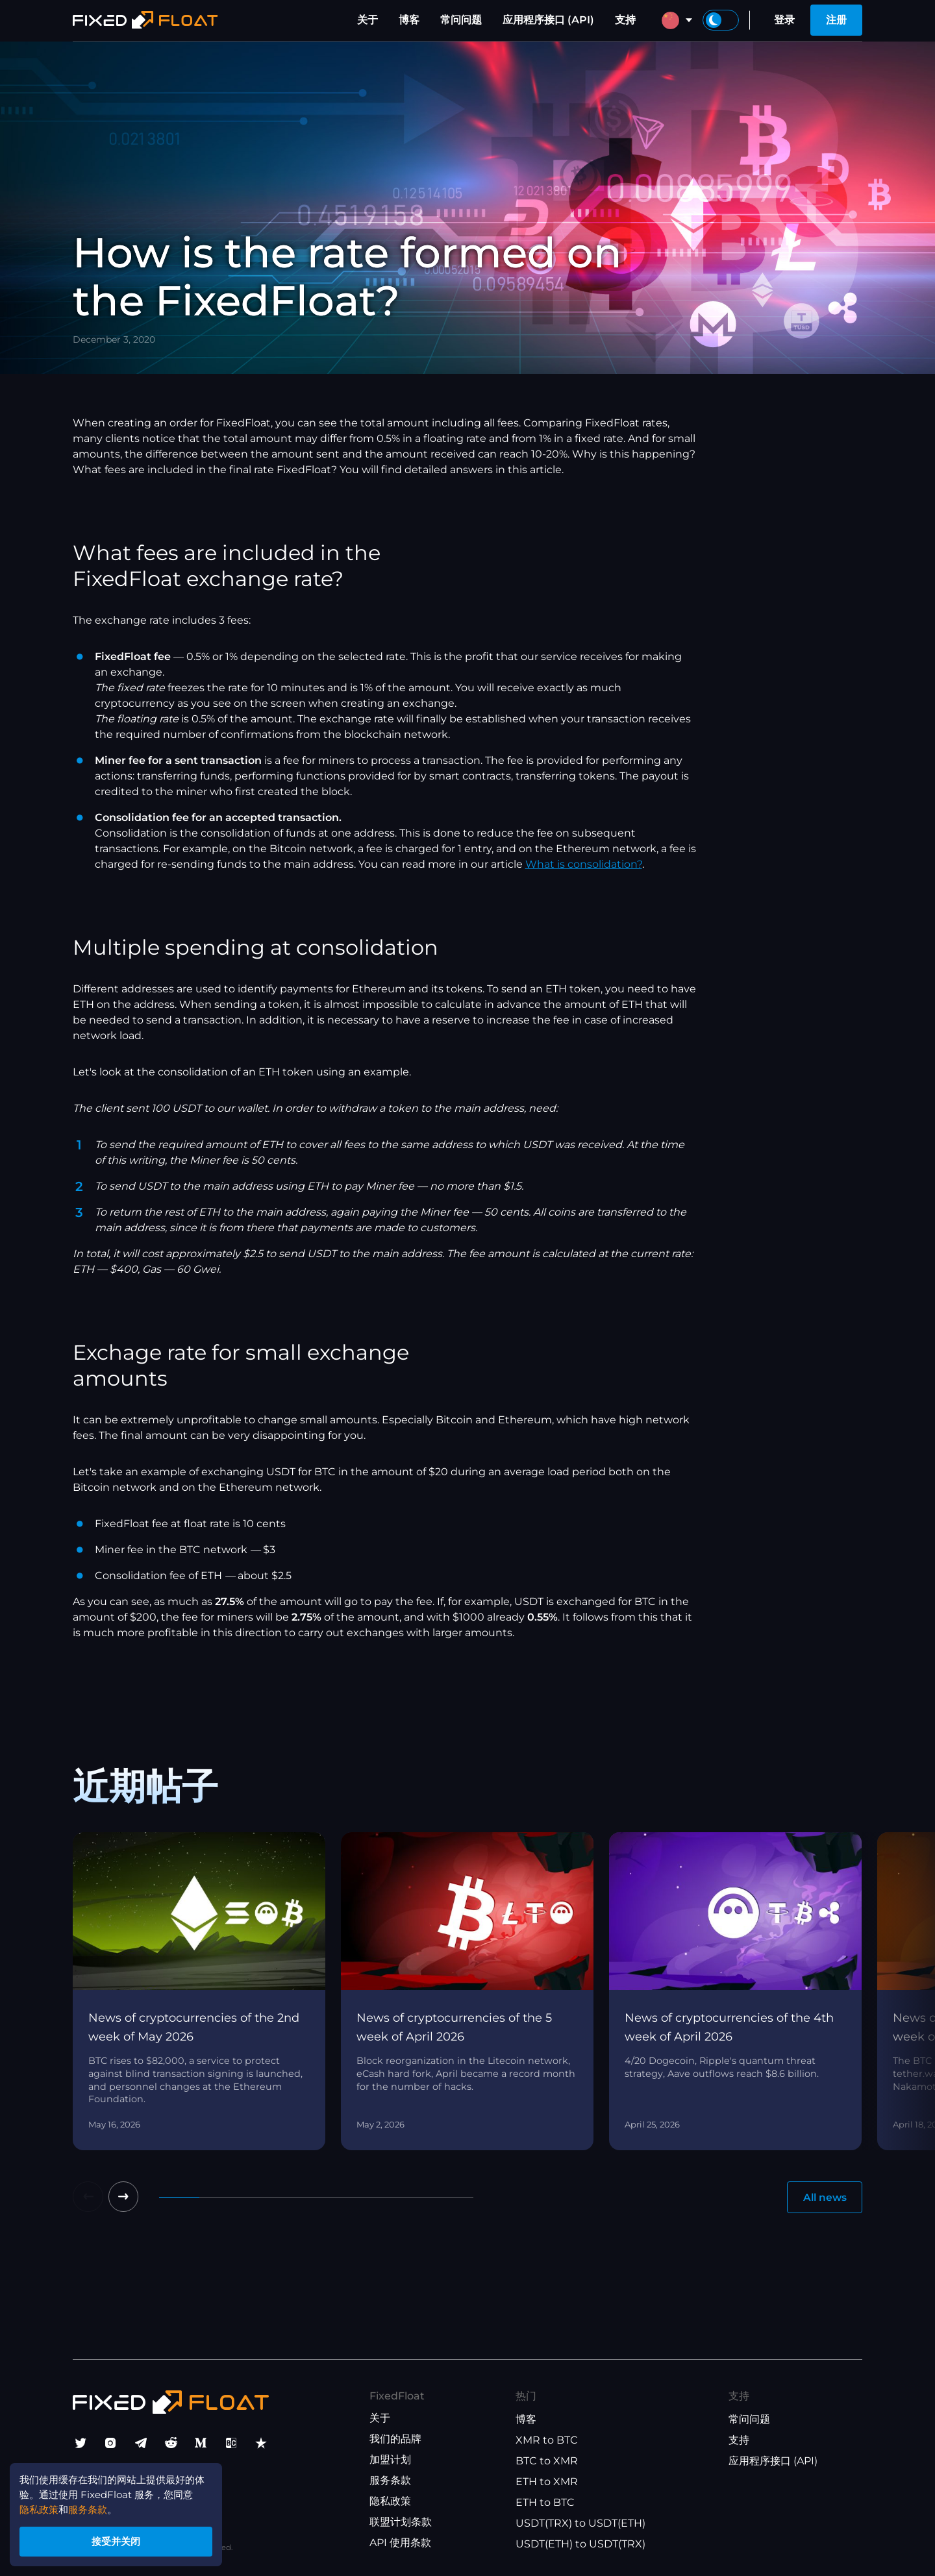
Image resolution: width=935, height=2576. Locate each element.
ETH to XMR (547, 2482)
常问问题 (461, 20)
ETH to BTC (545, 2503)
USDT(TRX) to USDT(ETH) (580, 2524)
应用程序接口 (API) (548, 20)
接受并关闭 (123, 2539)
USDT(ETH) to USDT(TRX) (580, 2544)
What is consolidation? (583, 864)
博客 (409, 20)
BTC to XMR (547, 2461)
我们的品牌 (395, 2439)
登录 (784, 20)
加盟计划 (390, 2460)
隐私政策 (390, 2502)
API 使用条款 (400, 2543)
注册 (836, 20)
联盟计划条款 (400, 2522)
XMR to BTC (547, 2441)
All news (823, 2197)
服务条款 (390, 2481)
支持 (625, 20)
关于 (367, 20)
